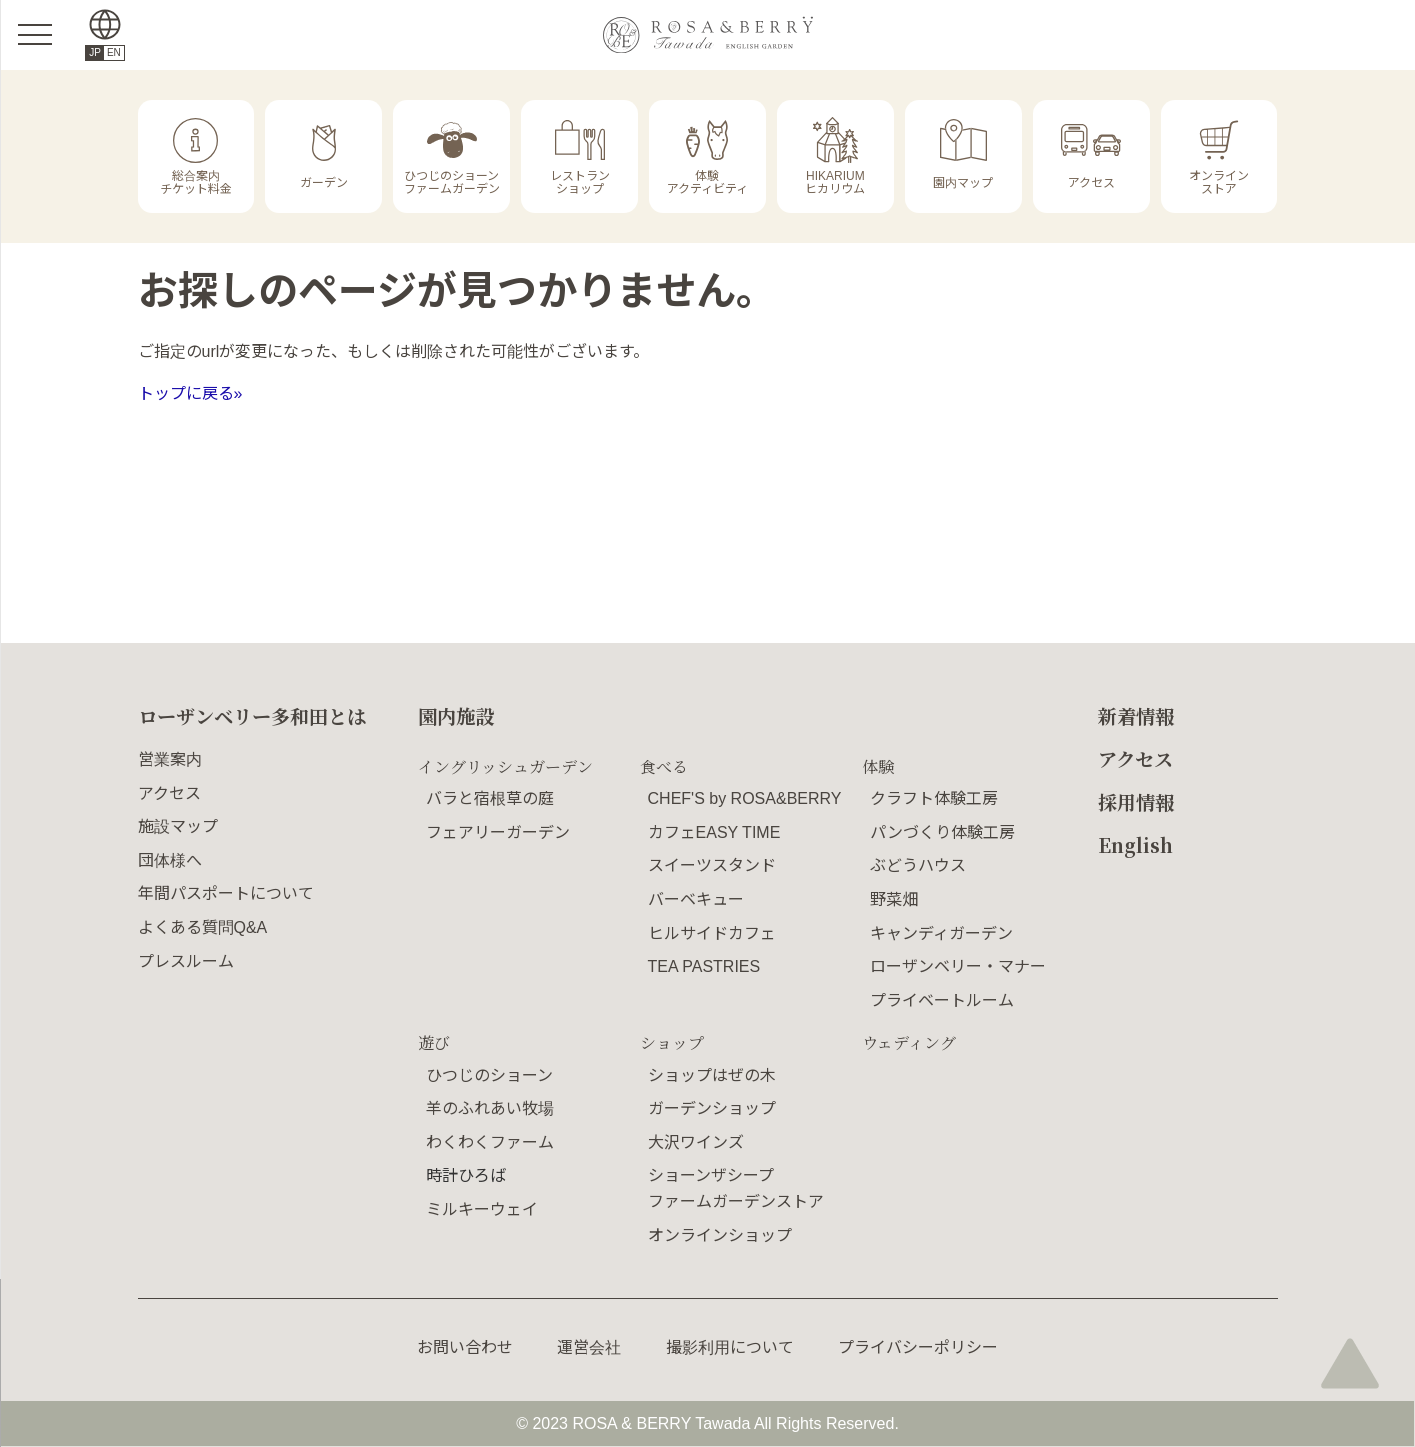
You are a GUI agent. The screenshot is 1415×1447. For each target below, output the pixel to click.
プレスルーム (186, 961)
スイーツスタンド (712, 865)
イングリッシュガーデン (505, 766)
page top (1350, 1362)
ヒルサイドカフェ (712, 933)
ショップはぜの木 (712, 1075)
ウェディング (909, 1042)
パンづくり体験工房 (942, 832)
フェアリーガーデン (498, 832)
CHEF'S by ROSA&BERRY (745, 798)
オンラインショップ (720, 1235)
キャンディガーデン (941, 933)
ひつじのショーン (489, 1075)
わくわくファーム (490, 1142)
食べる (664, 766)
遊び (434, 1042)
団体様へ (170, 860)
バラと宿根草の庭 (490, 798)
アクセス (169, 793)
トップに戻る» (190, 393)
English (1135, 844)
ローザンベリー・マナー (958, 966)
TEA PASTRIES (704, 966)
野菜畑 (894, 899)
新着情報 (1136, 715)
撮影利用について (730, 1347)
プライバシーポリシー (918, 1347)
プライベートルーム (942, 1000)
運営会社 (589, 1347)
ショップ (672, 1042)
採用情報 (1136, 801)
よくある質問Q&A (203, 927)
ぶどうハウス (918, 865)
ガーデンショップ (712, 1108)
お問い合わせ (465, 1347)
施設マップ (178, 826)
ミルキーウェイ (482, 1209)
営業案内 (170, 759)
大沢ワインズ (696, 1142)
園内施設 (456, 715)
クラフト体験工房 (934, 798)
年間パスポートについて (226, 893)
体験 (878, 766)
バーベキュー (696, 899)
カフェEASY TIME (714, 832)
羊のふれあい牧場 (490, 1108)
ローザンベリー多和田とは (252, 715)
